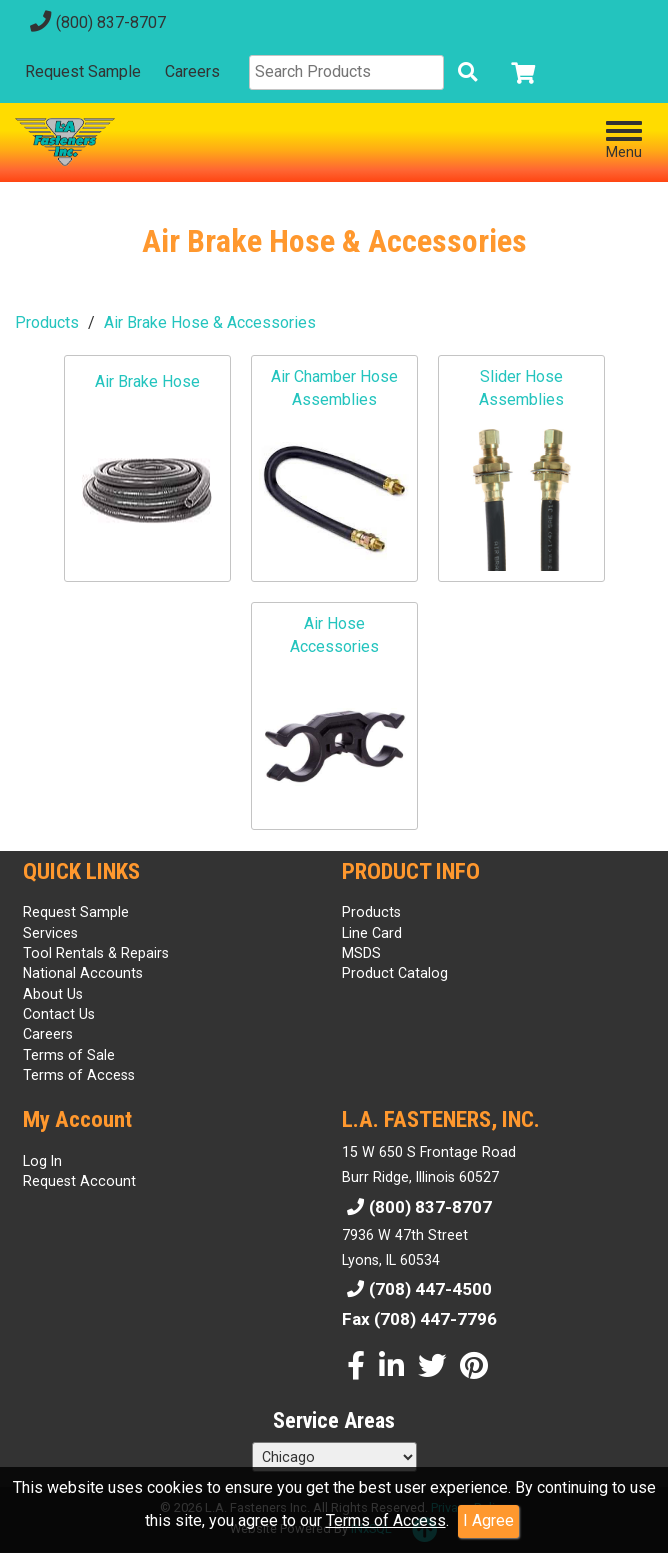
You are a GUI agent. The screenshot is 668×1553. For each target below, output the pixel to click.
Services (50, 933)
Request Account (79, 1181)
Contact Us (59, 1014)
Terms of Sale (69, 1055)
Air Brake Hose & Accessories (210, 322)
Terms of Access (386, 1520)
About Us (53, 994)
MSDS (361, 953)
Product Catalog (395, 973)
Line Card (372, 933)
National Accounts (83, 973)
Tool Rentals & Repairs (96, 953)
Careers (192, 71)
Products (47, 322)
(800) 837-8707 (95, 22)
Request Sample (83, 71)
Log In (42, 1161)
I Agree (488, 1520)
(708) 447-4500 (417, 1289)
